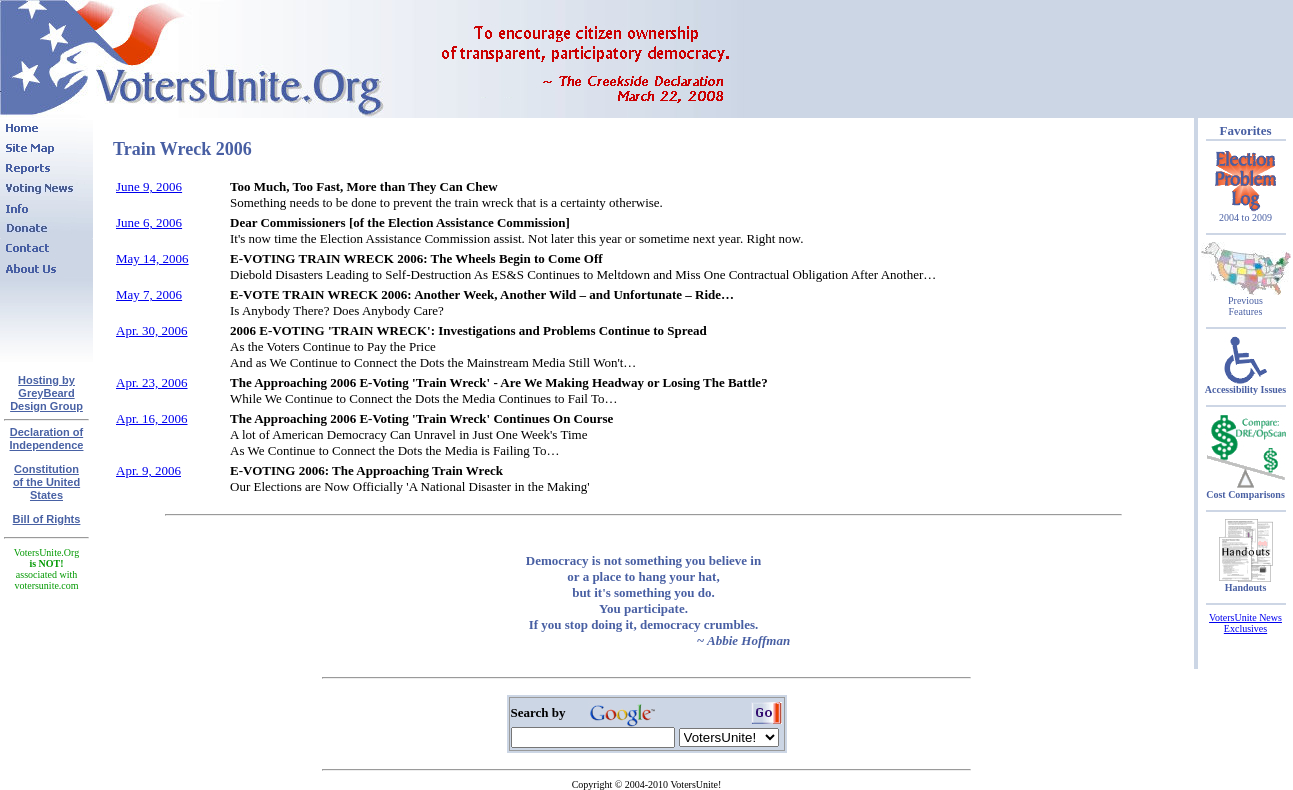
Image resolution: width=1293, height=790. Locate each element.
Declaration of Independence (47, 438)
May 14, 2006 (152, 258)
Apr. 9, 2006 (148, 470)
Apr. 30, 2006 (152, 330)
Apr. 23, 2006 (152, 382)
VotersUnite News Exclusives (1245, 623)
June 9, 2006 (149, 186)
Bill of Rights (47, 519)
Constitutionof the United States (46, 482)
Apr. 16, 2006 (152, 418)
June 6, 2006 (149, 222)
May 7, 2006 (149, 294)
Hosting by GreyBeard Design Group (46, 393)
